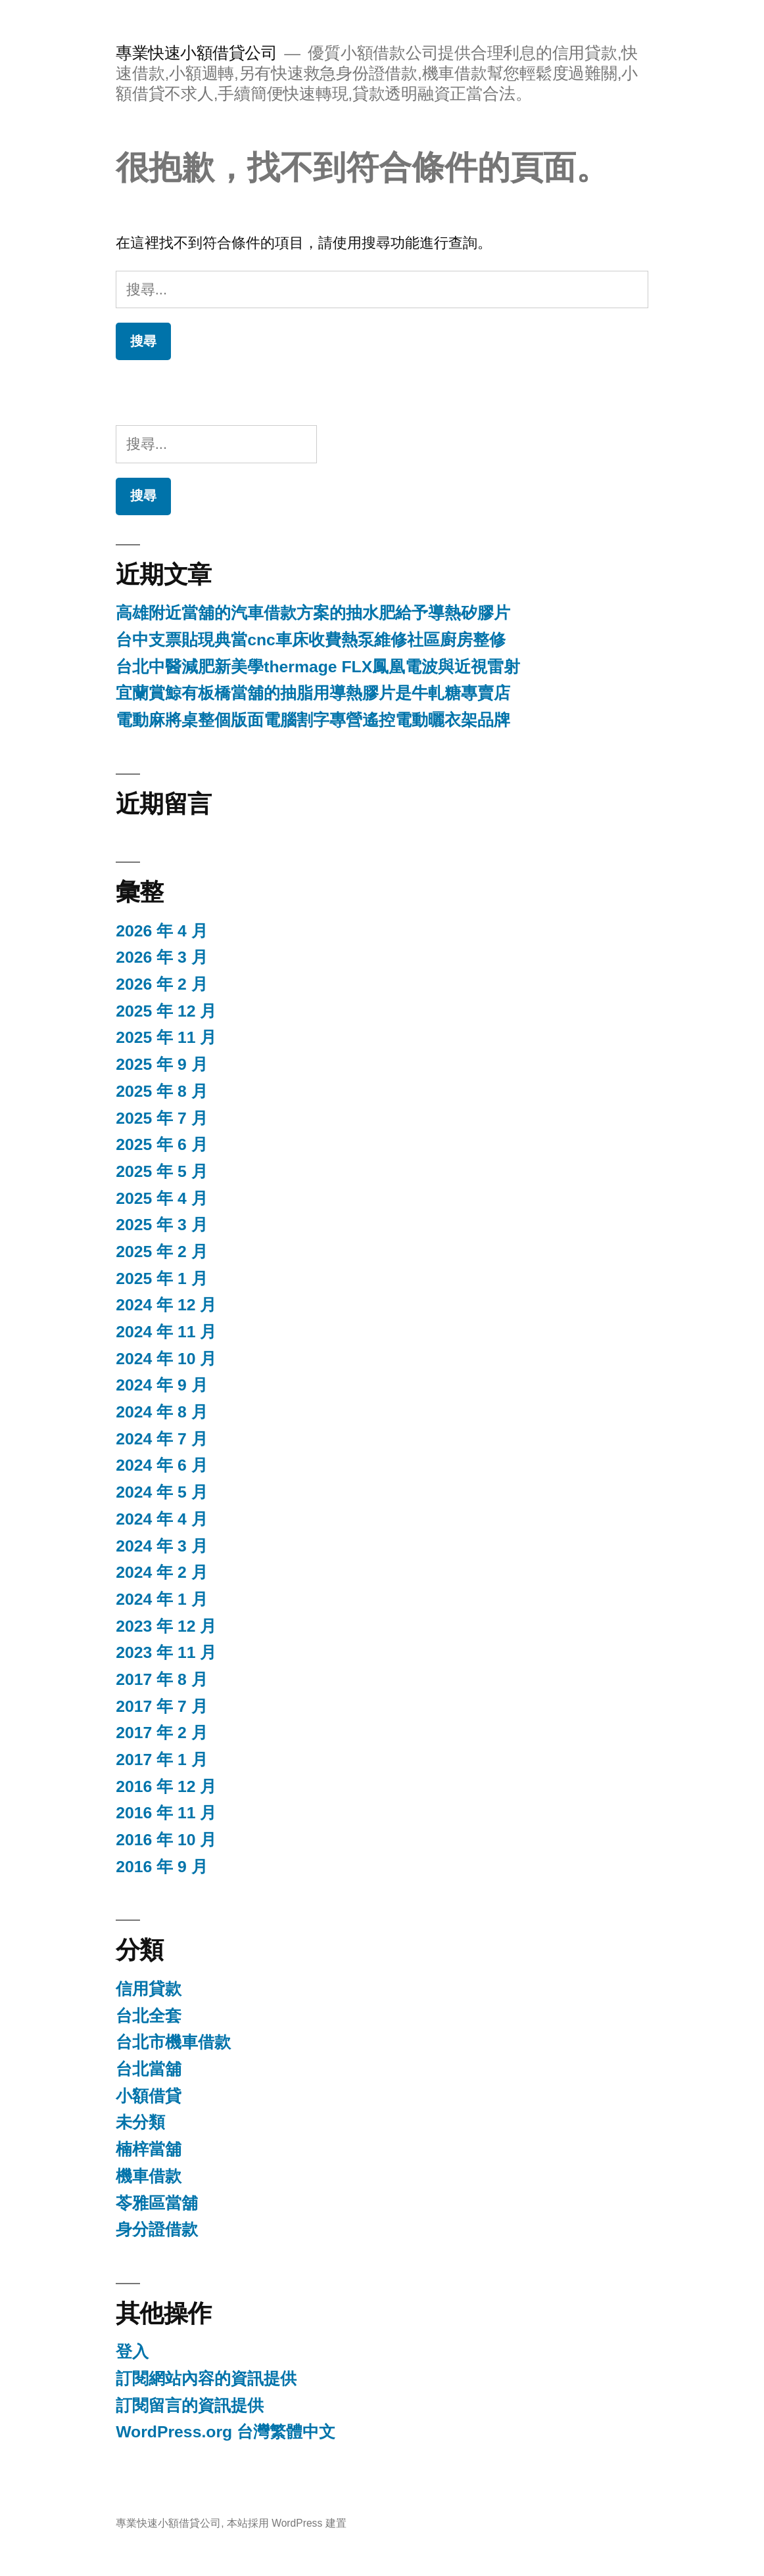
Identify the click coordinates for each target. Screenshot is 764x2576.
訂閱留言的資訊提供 (190, 2405)
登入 (132, 2351)
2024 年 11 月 (166, 1332)
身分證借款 (157, 2229)
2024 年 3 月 (161, 1546)
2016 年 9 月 (161, 1866)
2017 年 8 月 (161, 1679)
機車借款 (148, 2176)
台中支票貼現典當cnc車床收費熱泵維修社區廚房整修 (311, 640)
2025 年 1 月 (161, 1278)
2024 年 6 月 (161, 1465)
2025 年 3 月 (161, 1224)
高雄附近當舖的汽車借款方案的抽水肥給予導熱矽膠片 (313, 613)
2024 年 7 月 (161, 1439)
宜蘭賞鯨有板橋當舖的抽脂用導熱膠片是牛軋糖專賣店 (313, 693)
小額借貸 (148, 2096)
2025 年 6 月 (161, 1144)
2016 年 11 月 (166, 1813)
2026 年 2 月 (161, 984)
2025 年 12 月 (166, 1011)
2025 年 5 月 (161, 1171)
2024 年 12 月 (166, 1305)
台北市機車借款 (173, 2042)
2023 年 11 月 (166, 1652)
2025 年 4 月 (161, 1198)
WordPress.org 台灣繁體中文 (225, 2432)
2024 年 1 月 (161, 1599)
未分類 (140, 2122)
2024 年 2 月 (161, 1572)
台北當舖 (148, 2069)
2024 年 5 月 (161, 1492)
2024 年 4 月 (161, 1519)
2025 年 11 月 (166, 1037)
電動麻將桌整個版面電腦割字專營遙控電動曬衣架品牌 (313, 720)
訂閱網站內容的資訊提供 (206, 2378)
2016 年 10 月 (166, 1840)
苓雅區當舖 (157, 2203)
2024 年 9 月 (161, 1385)
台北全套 (148, 2016)
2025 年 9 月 (161, 1064)
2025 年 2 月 (161, 1251)
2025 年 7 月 (161, 1118)
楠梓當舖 (148, 2149)
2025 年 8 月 (161, 1091)
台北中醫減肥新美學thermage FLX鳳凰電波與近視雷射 (318, 667)
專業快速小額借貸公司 (196, 53)
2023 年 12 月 (166, 1626)
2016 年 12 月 (166, 1786)
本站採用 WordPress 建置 (286, 2523)
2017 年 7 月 (161, 1706)
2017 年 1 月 (161, 1759)
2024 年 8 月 (161, 1412)
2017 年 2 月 (161, 1732)
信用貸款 (148, 1989)
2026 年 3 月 (161, 957)
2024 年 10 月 (166, 1359)
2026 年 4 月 (161, 931)
